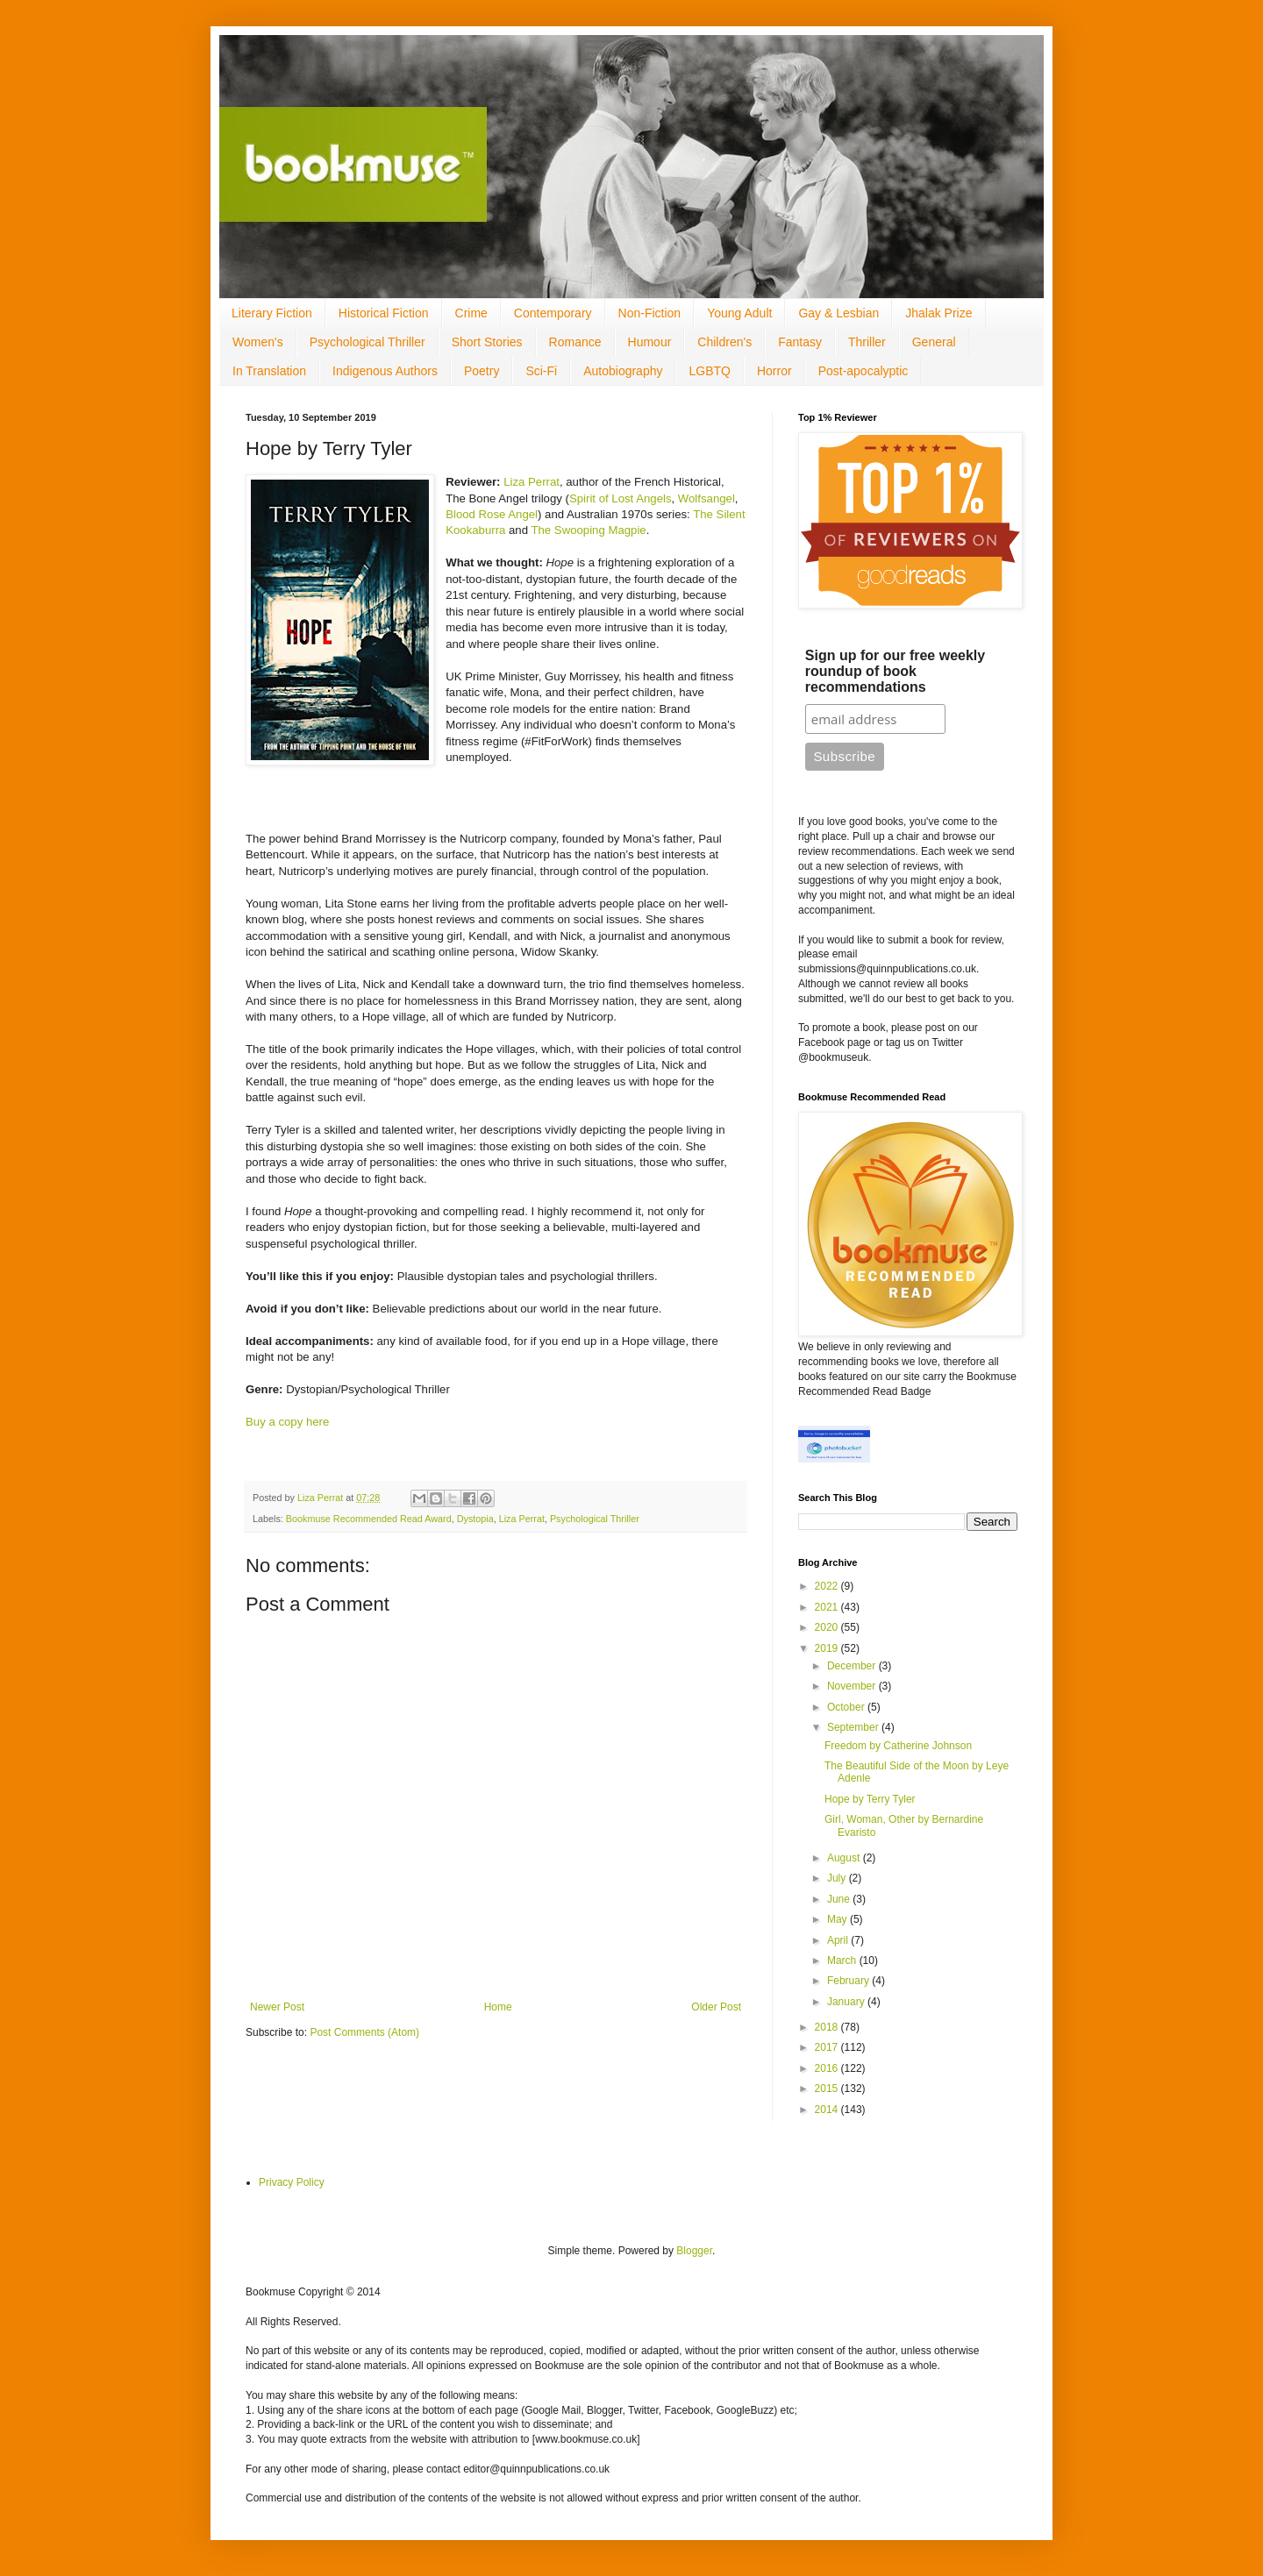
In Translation (269, 371)
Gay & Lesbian (838, 313)
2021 (828, 1607)
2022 (828, 1586)
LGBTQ (709, 371)
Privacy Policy (292, 2182)
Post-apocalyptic (863, 371)
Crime (471, 313)
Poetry (481, 371)
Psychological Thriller (367, 342)
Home (498, 2007)
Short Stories (487, 342)
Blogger (694, 2251)
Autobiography (622, 371)
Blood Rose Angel (492, 514)
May (838, 1919)
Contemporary (553, 313)
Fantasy (800, 342)
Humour (650, 342)
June (840, 1899)
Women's (257, 342)
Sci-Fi (541, 371)
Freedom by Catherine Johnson (898, 1746)
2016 (828, 2068)
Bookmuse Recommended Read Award (369, 1518)
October (847, 1707)
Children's (724, 342)
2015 (828, 2088)
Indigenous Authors (385, 371)
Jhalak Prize (938, 313)
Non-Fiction (649, 313)
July (838, 1878)
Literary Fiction (272, 313)
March (843, 1960)
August (845, 1858)
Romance (575, 342)
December (853, 1666)
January (847, 2002)
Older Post (716, 2007)
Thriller (867, 342)
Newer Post (277, 2007)
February (849, 1981)
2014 (828, 2109)
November (853, 1686)
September (854, 1727)
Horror (774, 371)
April (839, 1940)
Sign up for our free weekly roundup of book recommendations (895, 671)
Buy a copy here (287, 1421)
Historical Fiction (384, 313)
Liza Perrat (531, 481)
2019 (828, 1648)
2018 (828, 2027)
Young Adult (739, 313)
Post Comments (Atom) (364, 2032)
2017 (828, 2047)
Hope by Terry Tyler (870, 1799)
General (934, 342)
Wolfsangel (706, 498)
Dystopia (475, 1518)
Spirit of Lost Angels (620, 498)
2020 (828, 1627)
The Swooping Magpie (588, 530)
